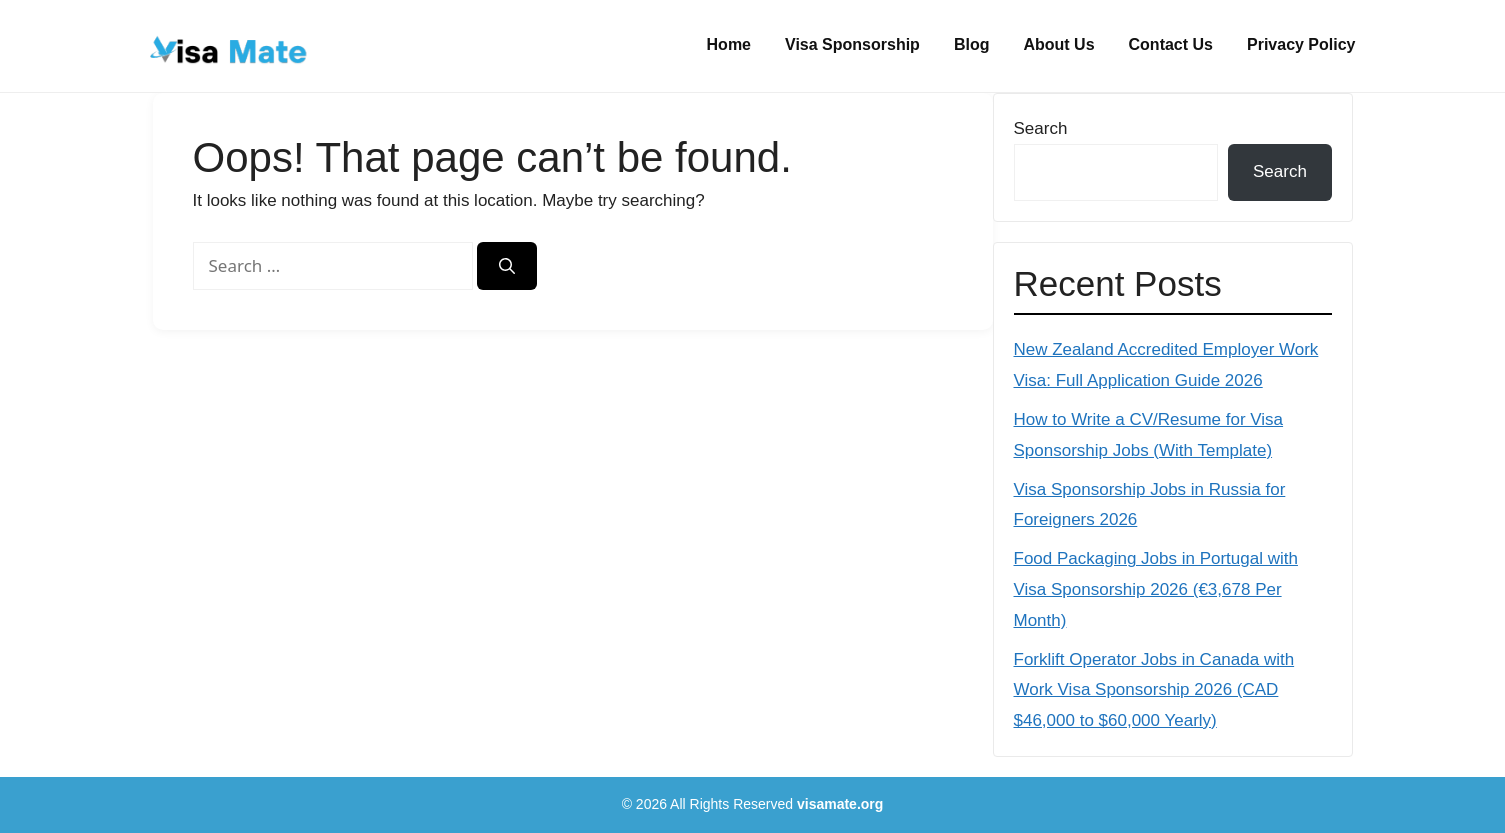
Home (729, 44)
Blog (972, 44)
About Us (1058, 44)
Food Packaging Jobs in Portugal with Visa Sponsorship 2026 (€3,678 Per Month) (1156, 589)
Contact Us (1171, 44)
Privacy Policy (1301, 44)
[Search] (507, 266)
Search (1041, 128)
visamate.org (840, 804)
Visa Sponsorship (852, 44)
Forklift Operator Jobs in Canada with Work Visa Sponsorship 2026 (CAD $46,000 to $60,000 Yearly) (1154, 690)
